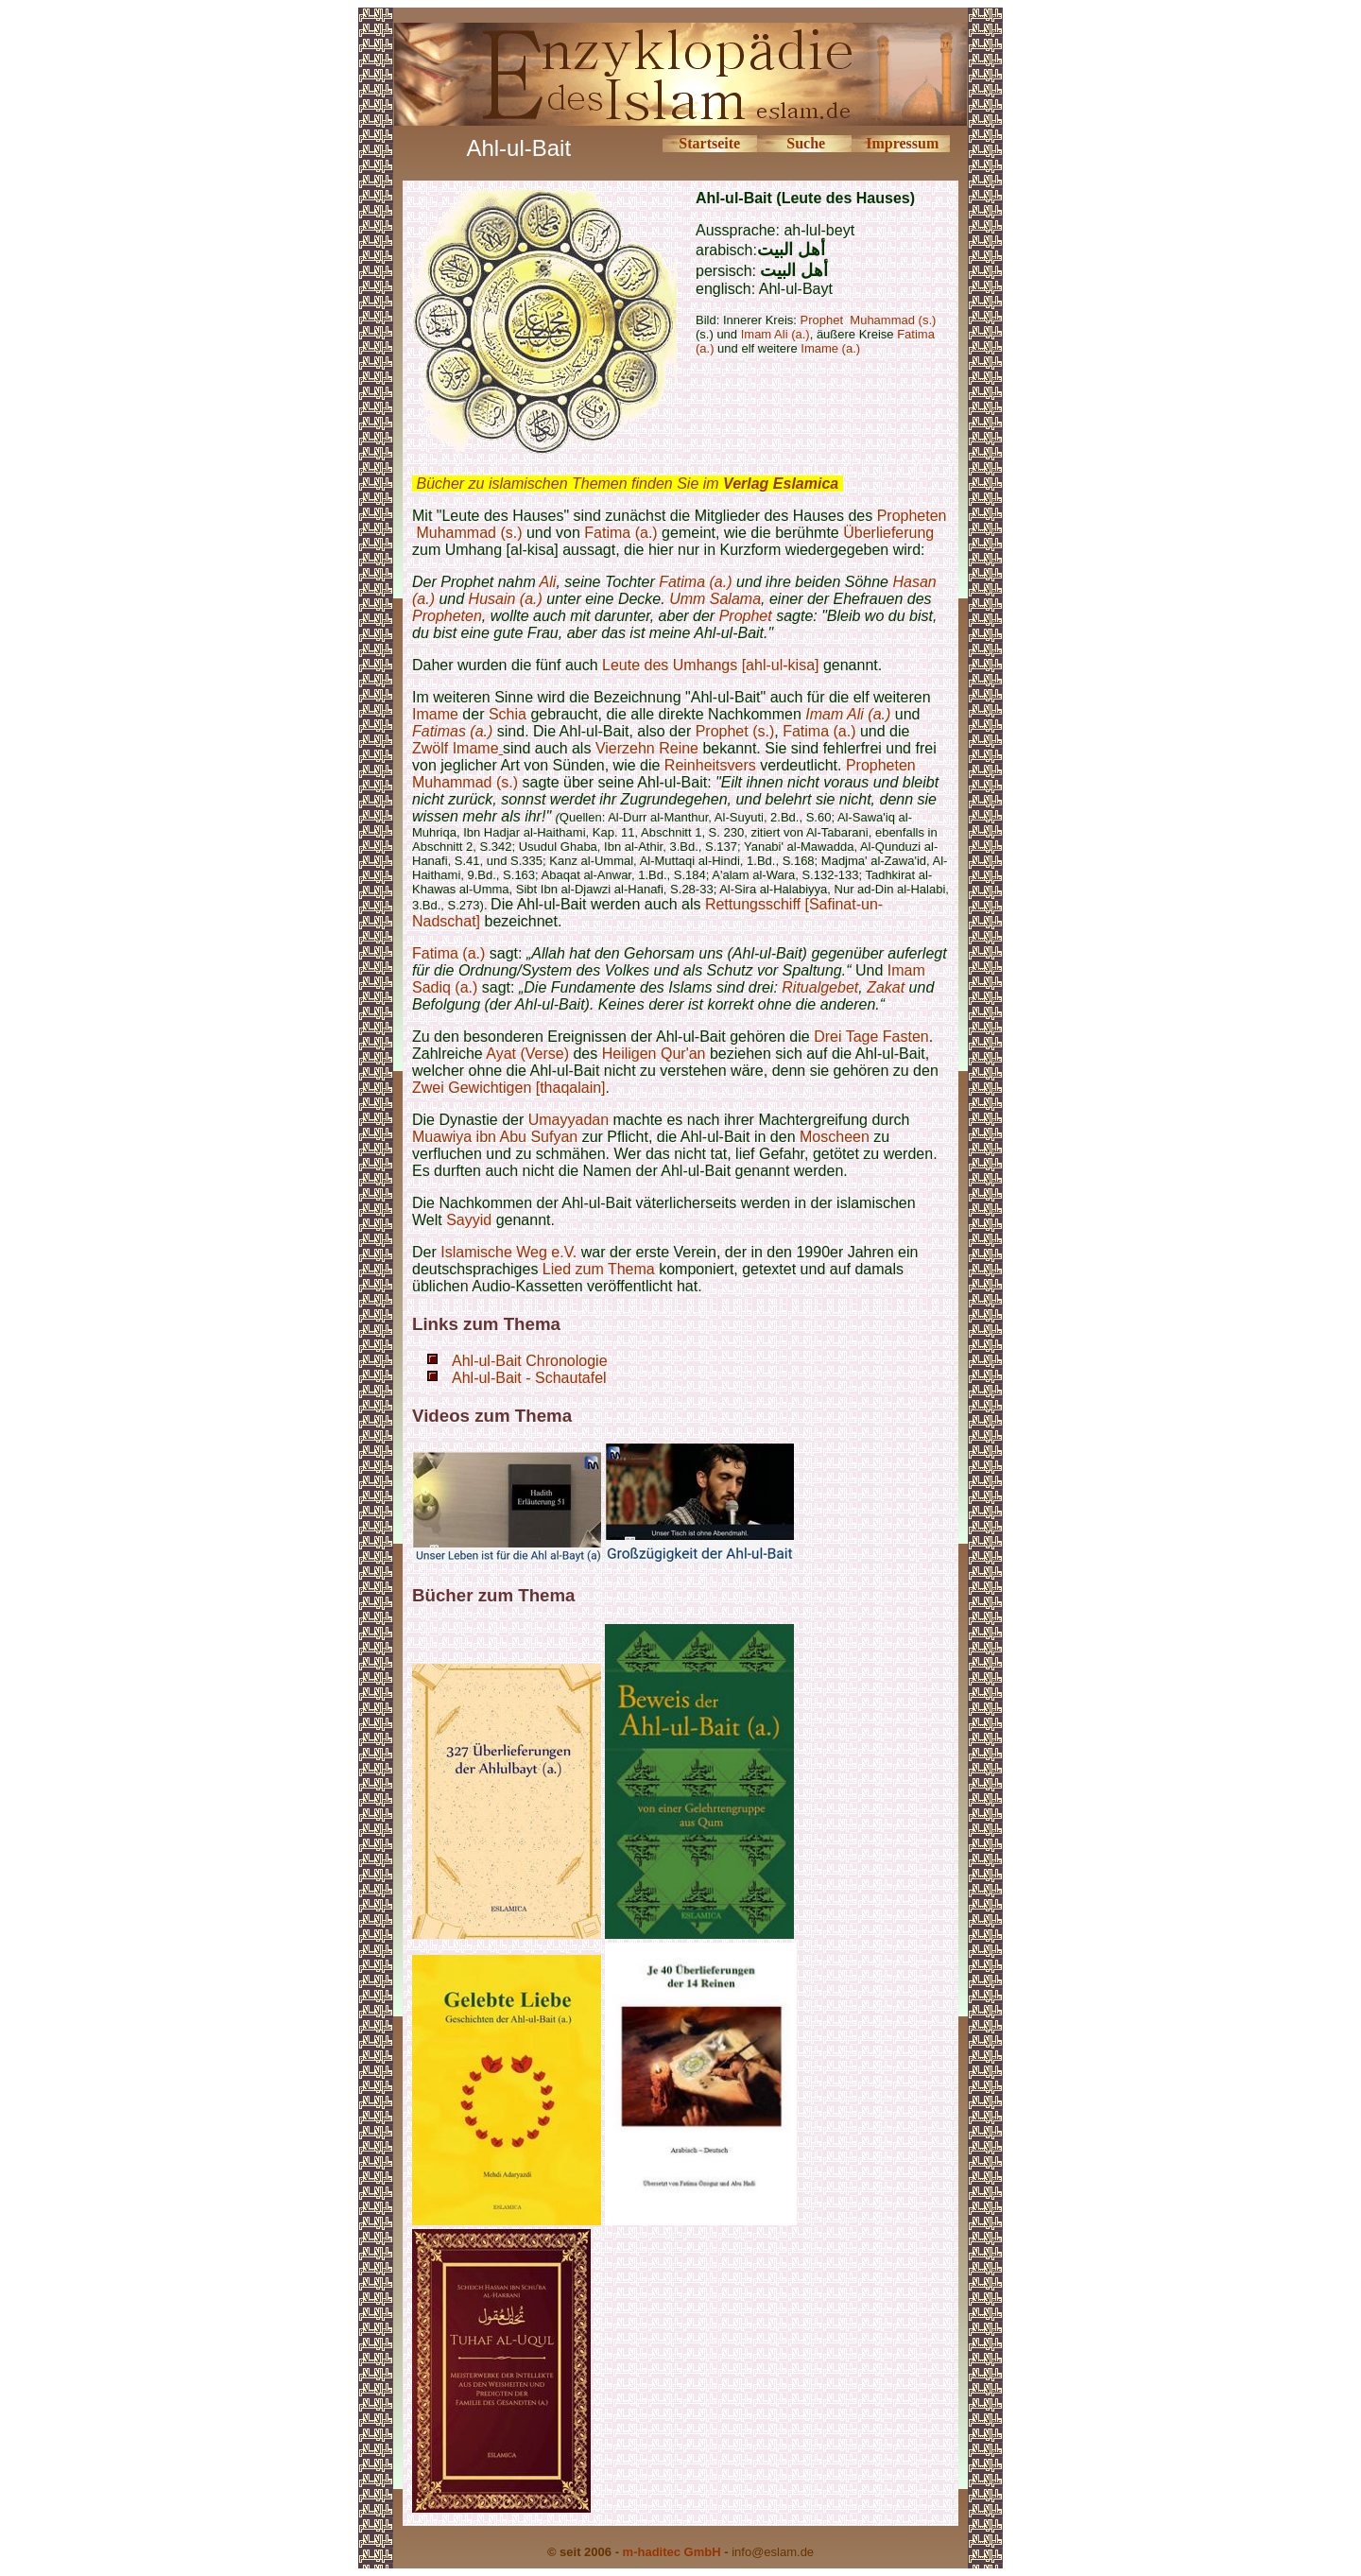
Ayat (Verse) (527, 1054)
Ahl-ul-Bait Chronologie (530, 1361)
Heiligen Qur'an (654, 1054)
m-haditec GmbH (672, 2552)
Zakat (885, 987)
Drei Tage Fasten (871, 1037)
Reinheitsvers (712, 765)
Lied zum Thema (599, 1269)
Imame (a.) (830, 348)
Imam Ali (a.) (847, 714)
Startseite (709, 143)
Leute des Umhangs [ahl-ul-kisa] (710, 665)
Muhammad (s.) (469, 533)
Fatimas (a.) (452, 731)
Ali (548, 582)
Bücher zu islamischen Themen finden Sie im (627, 483)
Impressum (902, 143)
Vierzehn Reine (646, 748)
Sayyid (468, 1220)
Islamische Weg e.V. (508, 1252)
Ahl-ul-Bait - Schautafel (529, 1378)
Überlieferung (888, 533)
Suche (805, 143)
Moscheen (835, 1137)
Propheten (912, 516)
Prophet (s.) (735, 731)
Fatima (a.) (620, 533)
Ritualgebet (820, 987)
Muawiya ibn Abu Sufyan (494, 1137)
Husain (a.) (506, 599)
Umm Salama (715, 599)
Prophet (745, 616)
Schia (507, 714)
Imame (435, 714)
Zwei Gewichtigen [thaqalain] (509, 1088)
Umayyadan (568, 1120)
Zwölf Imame (455, 748)
